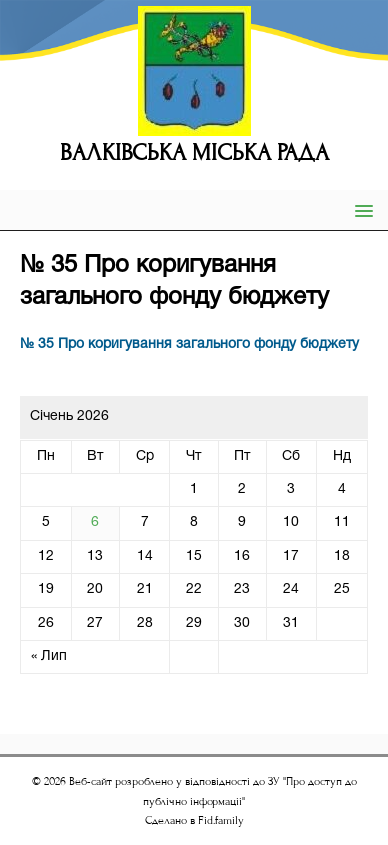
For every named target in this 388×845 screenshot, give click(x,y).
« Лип (49, 656)
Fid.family (221, 820)
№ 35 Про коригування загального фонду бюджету (189, 344)
